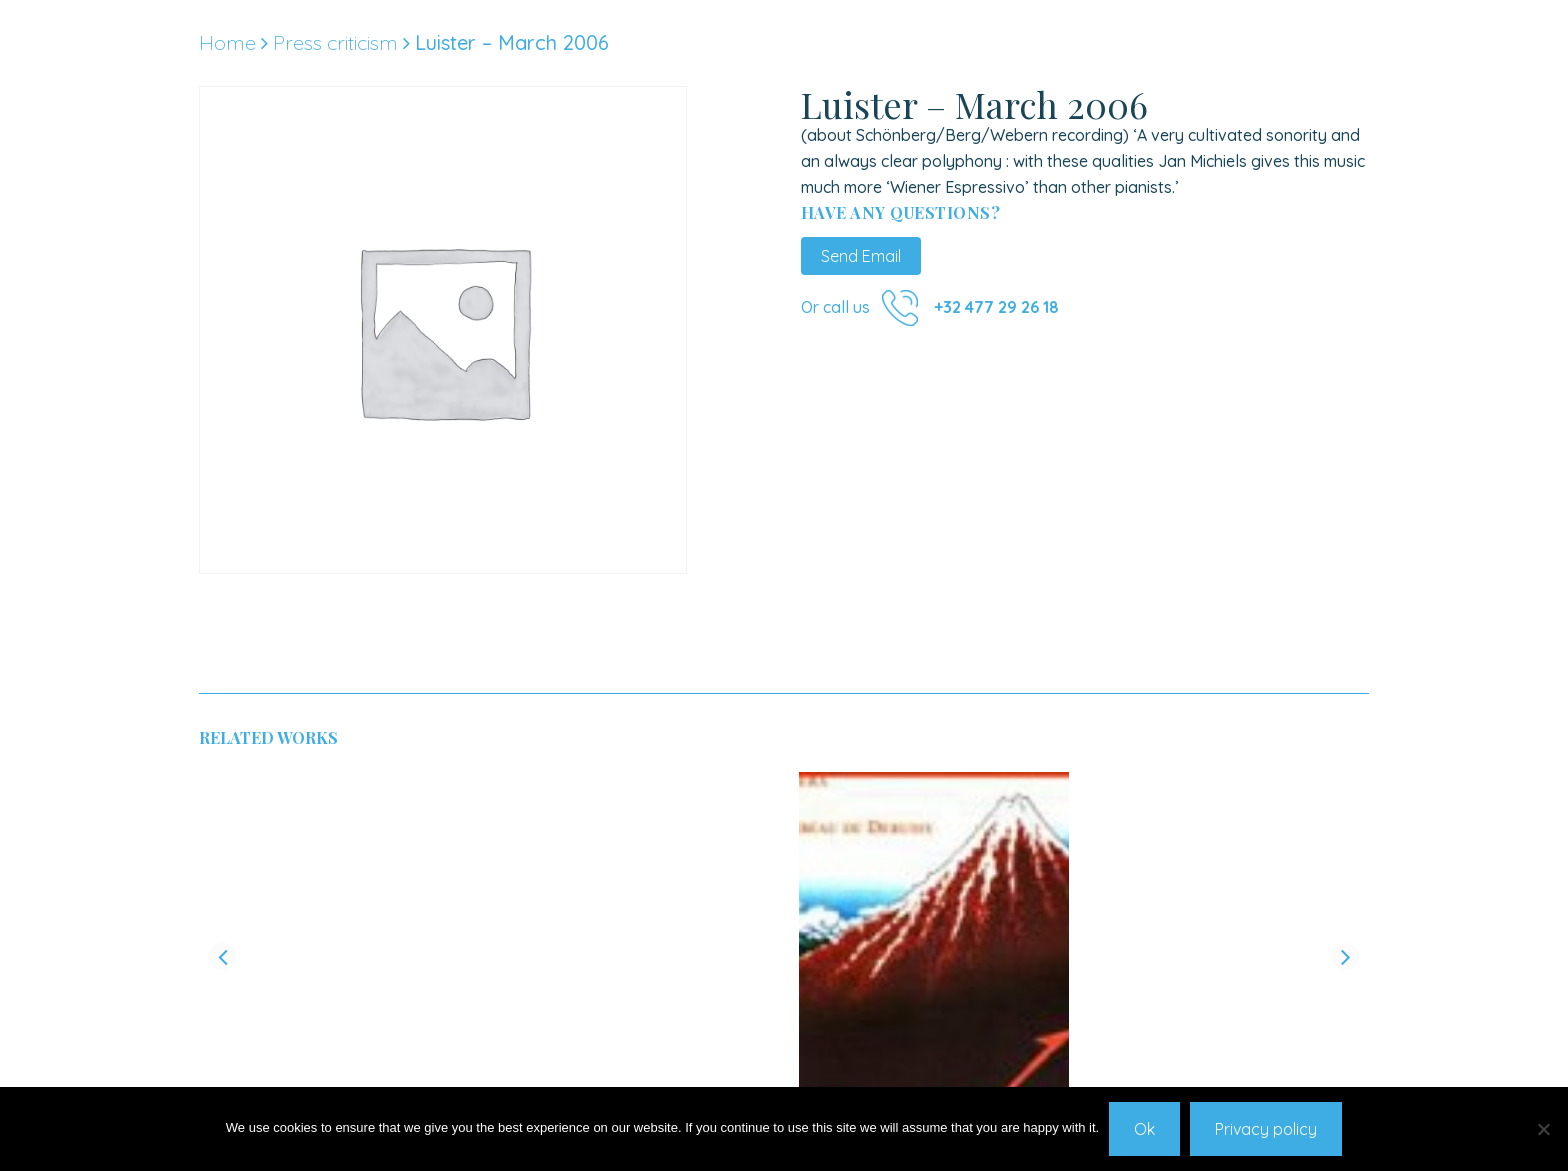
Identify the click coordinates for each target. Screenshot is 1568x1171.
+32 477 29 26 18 (996, 307)
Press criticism (335, 42)
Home (227, 42)
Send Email (861, 256)
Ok (1144, 1129)
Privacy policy (1266, 1129)
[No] (1543, 1129)
